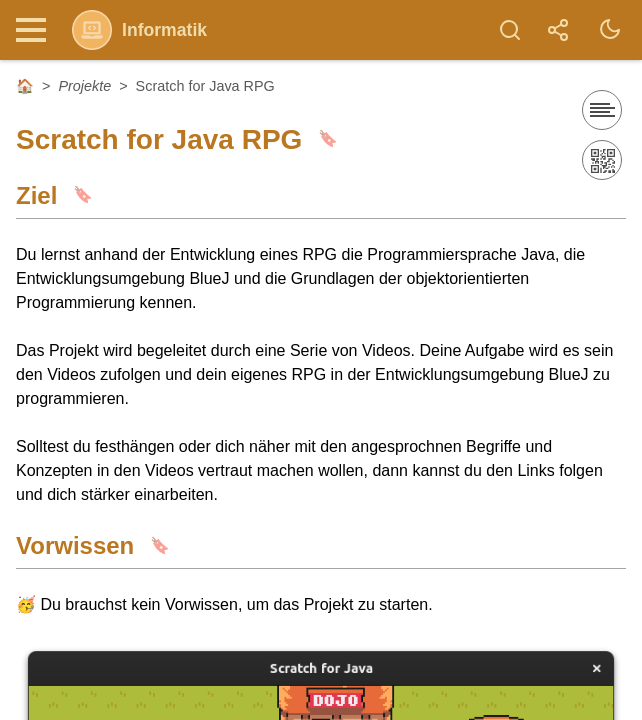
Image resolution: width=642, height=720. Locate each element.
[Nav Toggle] (36, 30)
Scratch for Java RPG (205, 86)
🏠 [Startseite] (25, 86)
